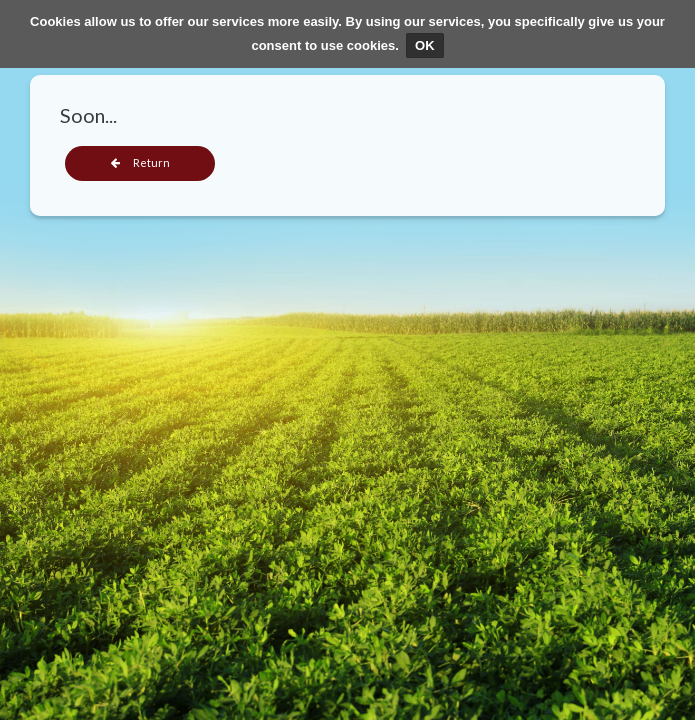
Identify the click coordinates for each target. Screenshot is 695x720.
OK (425, 45)
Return (140, 162)
